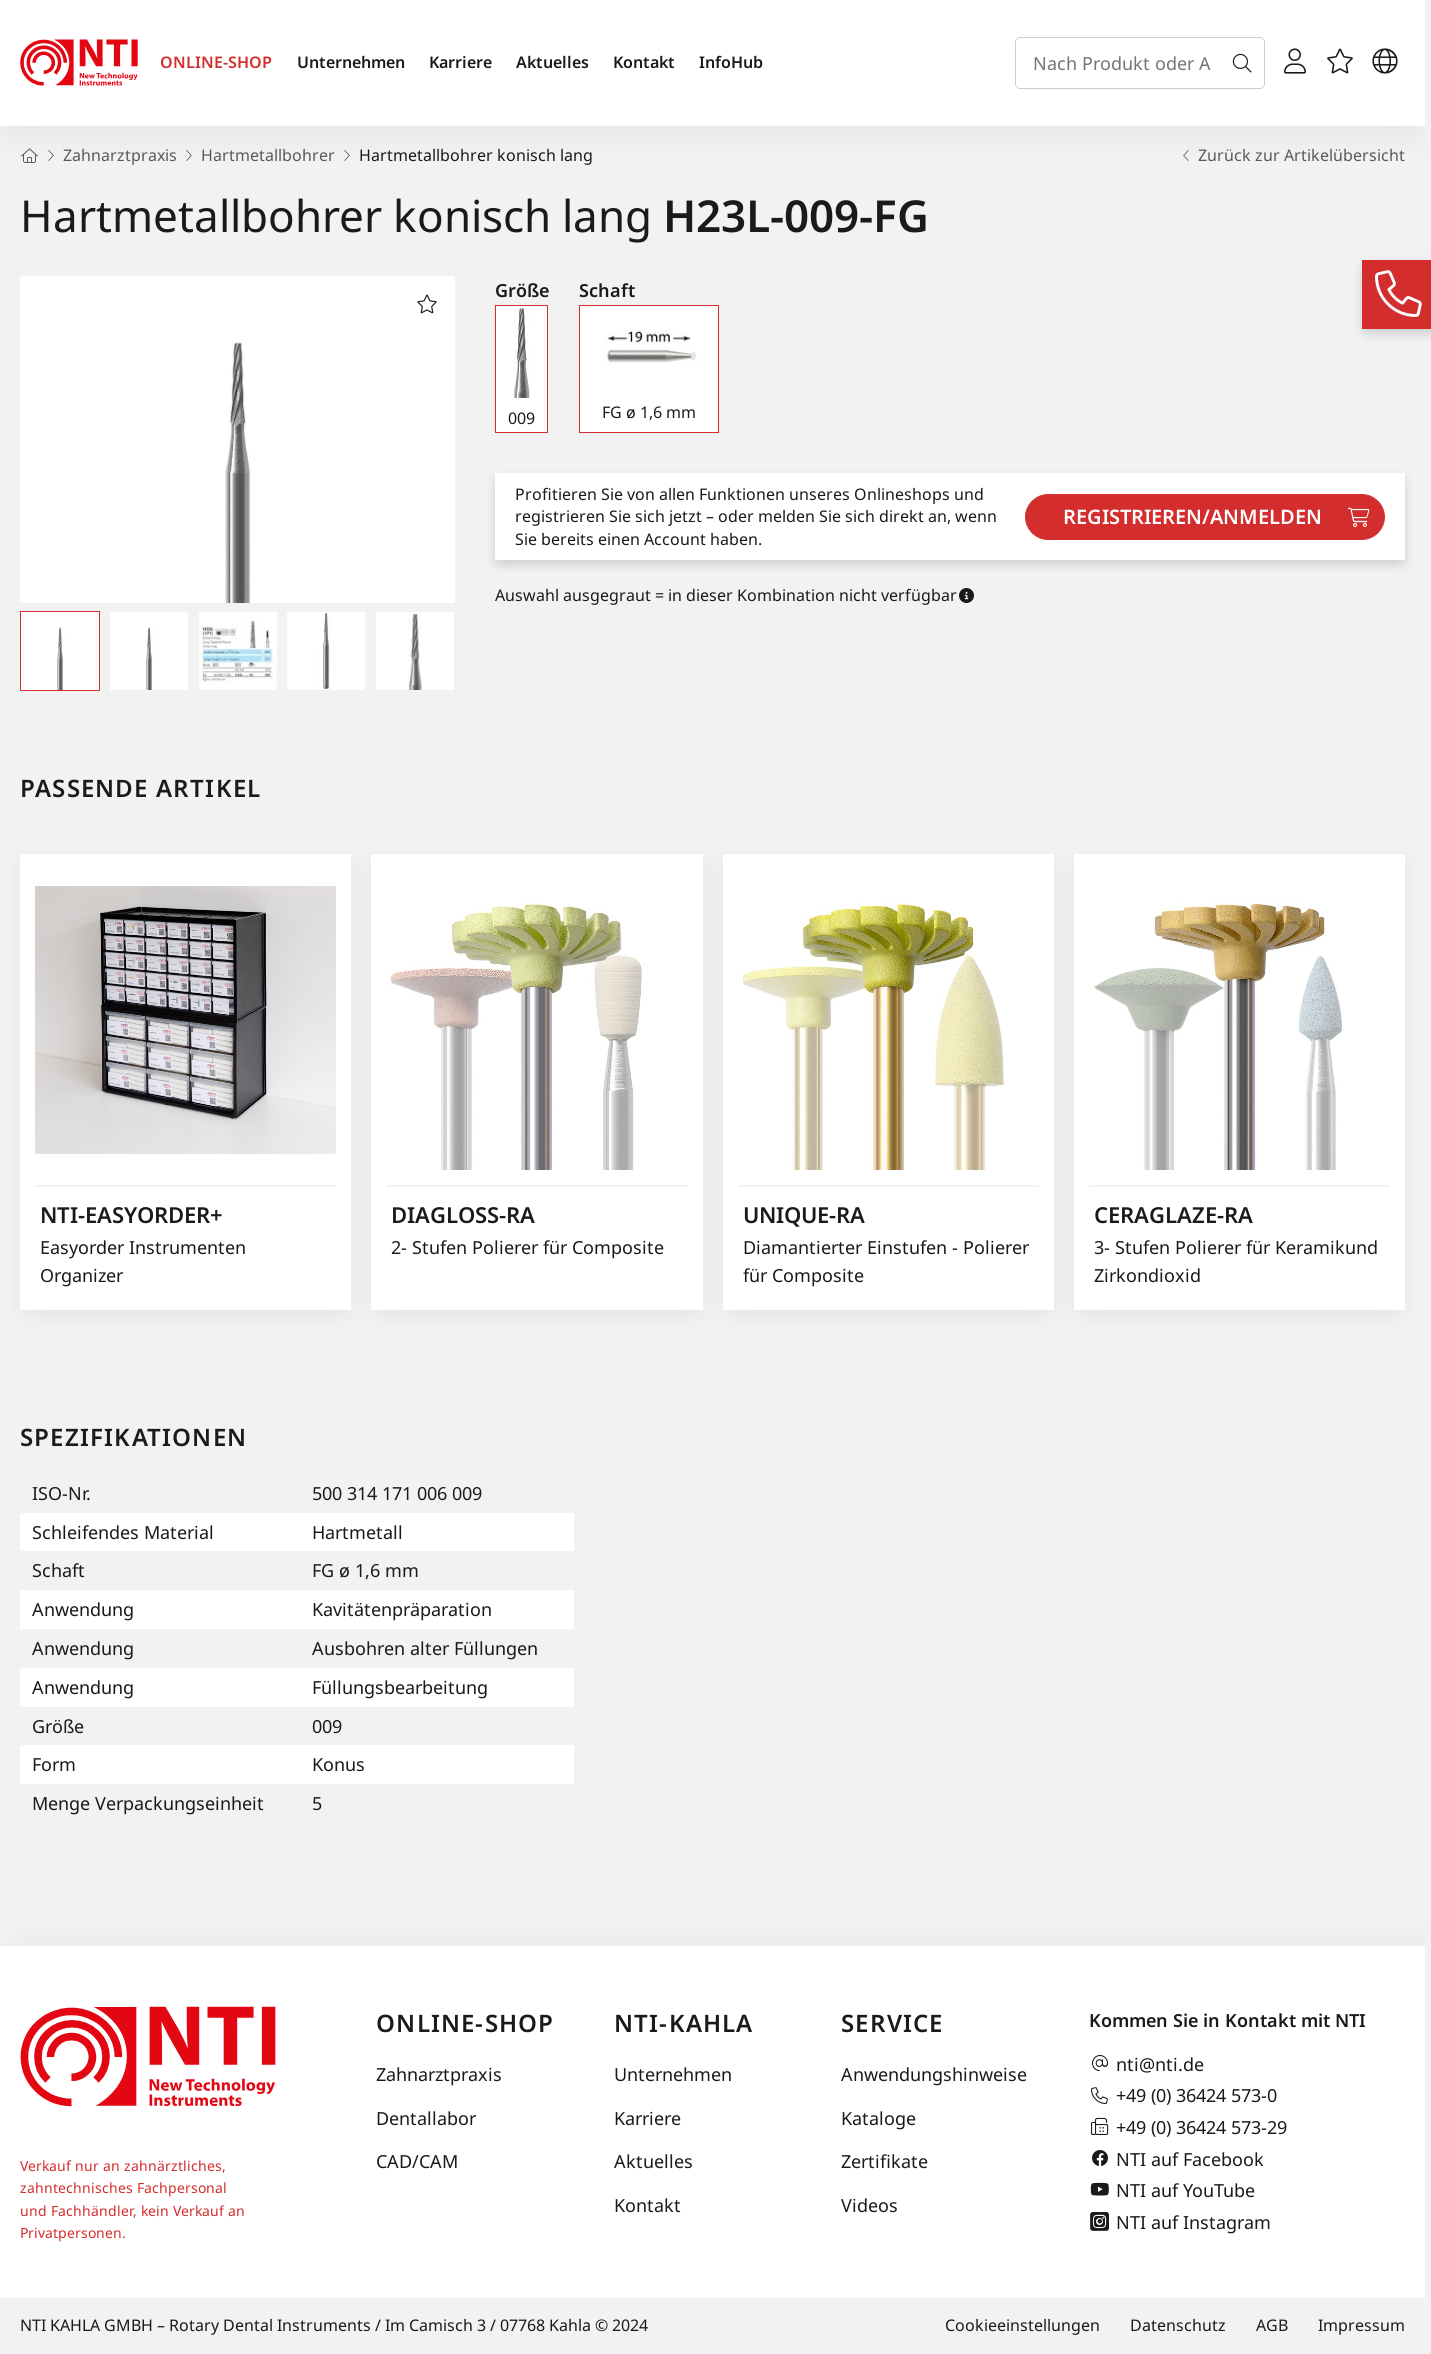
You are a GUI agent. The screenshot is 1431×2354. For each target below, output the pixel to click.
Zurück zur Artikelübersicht (1291, 155)
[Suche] (1246, 63)
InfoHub (731, 62)
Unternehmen (351, 62)
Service (892, 2022)
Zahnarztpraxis (439, 2074)
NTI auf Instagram (1180, 2222)
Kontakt (644, 62)
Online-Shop (465, 2022)
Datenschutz (1178, 2325)
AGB (1272, 2325)
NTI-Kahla (684, 2022)
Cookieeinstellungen (1022, 2325)
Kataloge (878, 2118)
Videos (869, 2205)
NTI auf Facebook (1176, 2159)
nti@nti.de (1146, 2064)
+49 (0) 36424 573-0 (1183, 2096)
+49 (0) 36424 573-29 (1188, 2127)
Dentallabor (426, 2118)
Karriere (460, 62)
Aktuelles (552, 62)
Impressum (1361, 2325)
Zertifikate (884, 2161)
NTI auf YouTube (1172, 2190)
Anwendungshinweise (934, 2074)
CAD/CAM (417, 2161)
